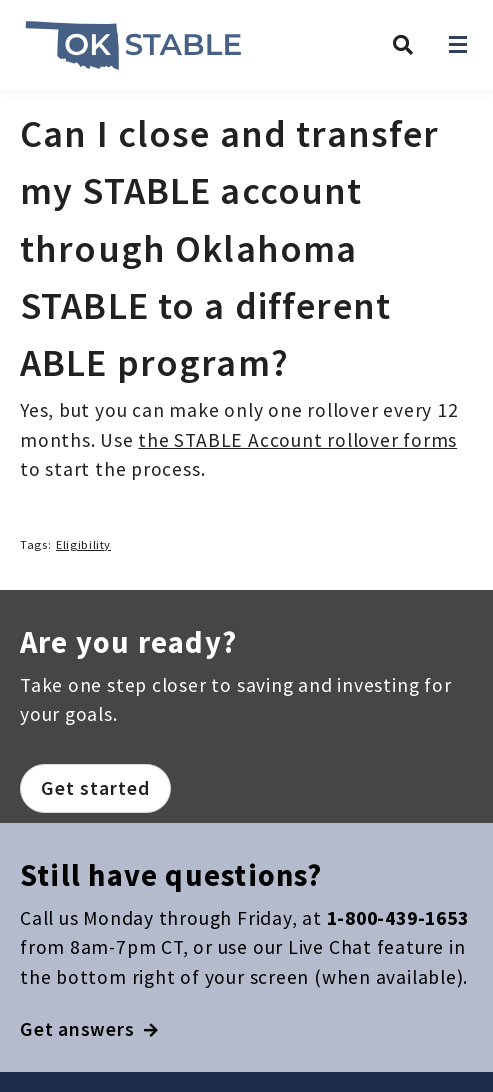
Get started (95, 788)
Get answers (89, 1029)
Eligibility (83, 544)
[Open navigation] (458, 44)
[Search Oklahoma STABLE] (403, 45)
